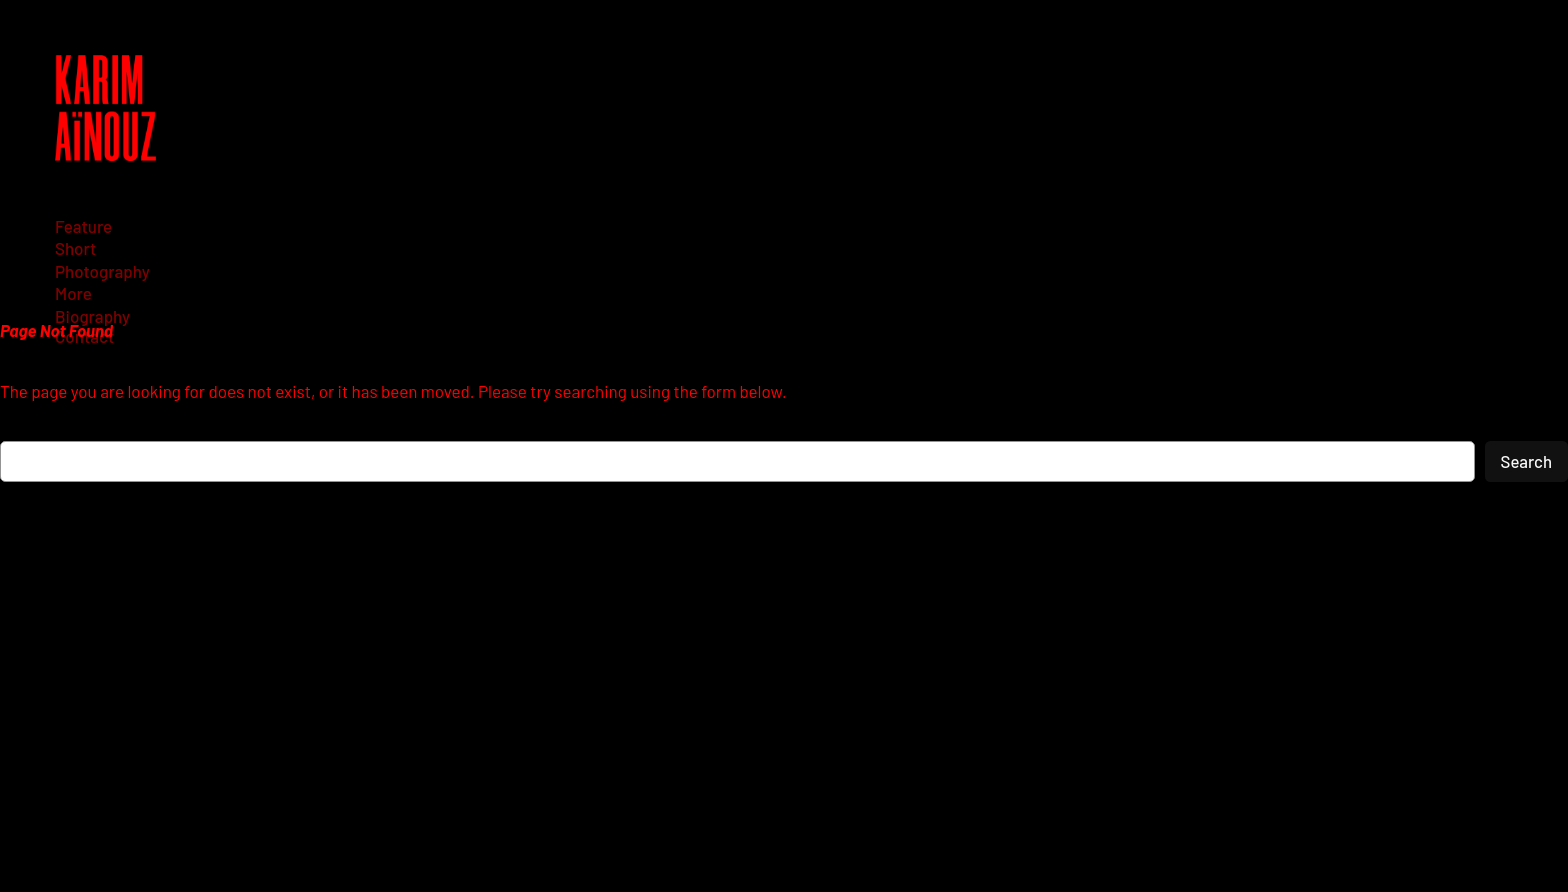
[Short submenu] (83, 248)
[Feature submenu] (91, 226)
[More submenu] (80, 293)
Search (1526, 461)
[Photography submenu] (109, 271)
